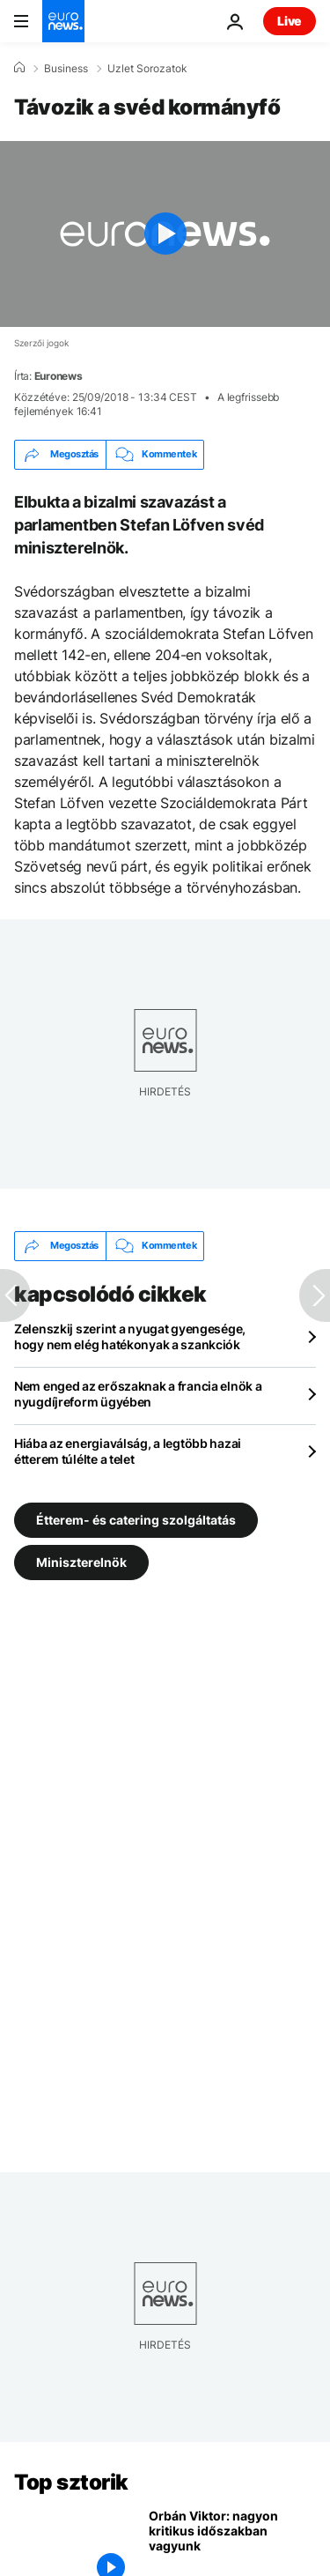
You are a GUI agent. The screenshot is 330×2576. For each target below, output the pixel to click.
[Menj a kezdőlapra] (63, 21)
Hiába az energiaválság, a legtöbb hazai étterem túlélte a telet (127, 1451)
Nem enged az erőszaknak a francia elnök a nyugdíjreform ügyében (138, 1393)
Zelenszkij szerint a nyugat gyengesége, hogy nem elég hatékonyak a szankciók (130, 1336)
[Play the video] (165, 234)
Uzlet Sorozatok (147, 68)
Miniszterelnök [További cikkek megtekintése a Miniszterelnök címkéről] (81, 1562)
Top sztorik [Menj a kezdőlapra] (71, 2482)
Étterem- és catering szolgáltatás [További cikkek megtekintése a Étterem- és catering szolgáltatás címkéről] (136, 1519)
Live (289, 20)
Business (66, 68)
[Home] (19, 68)
